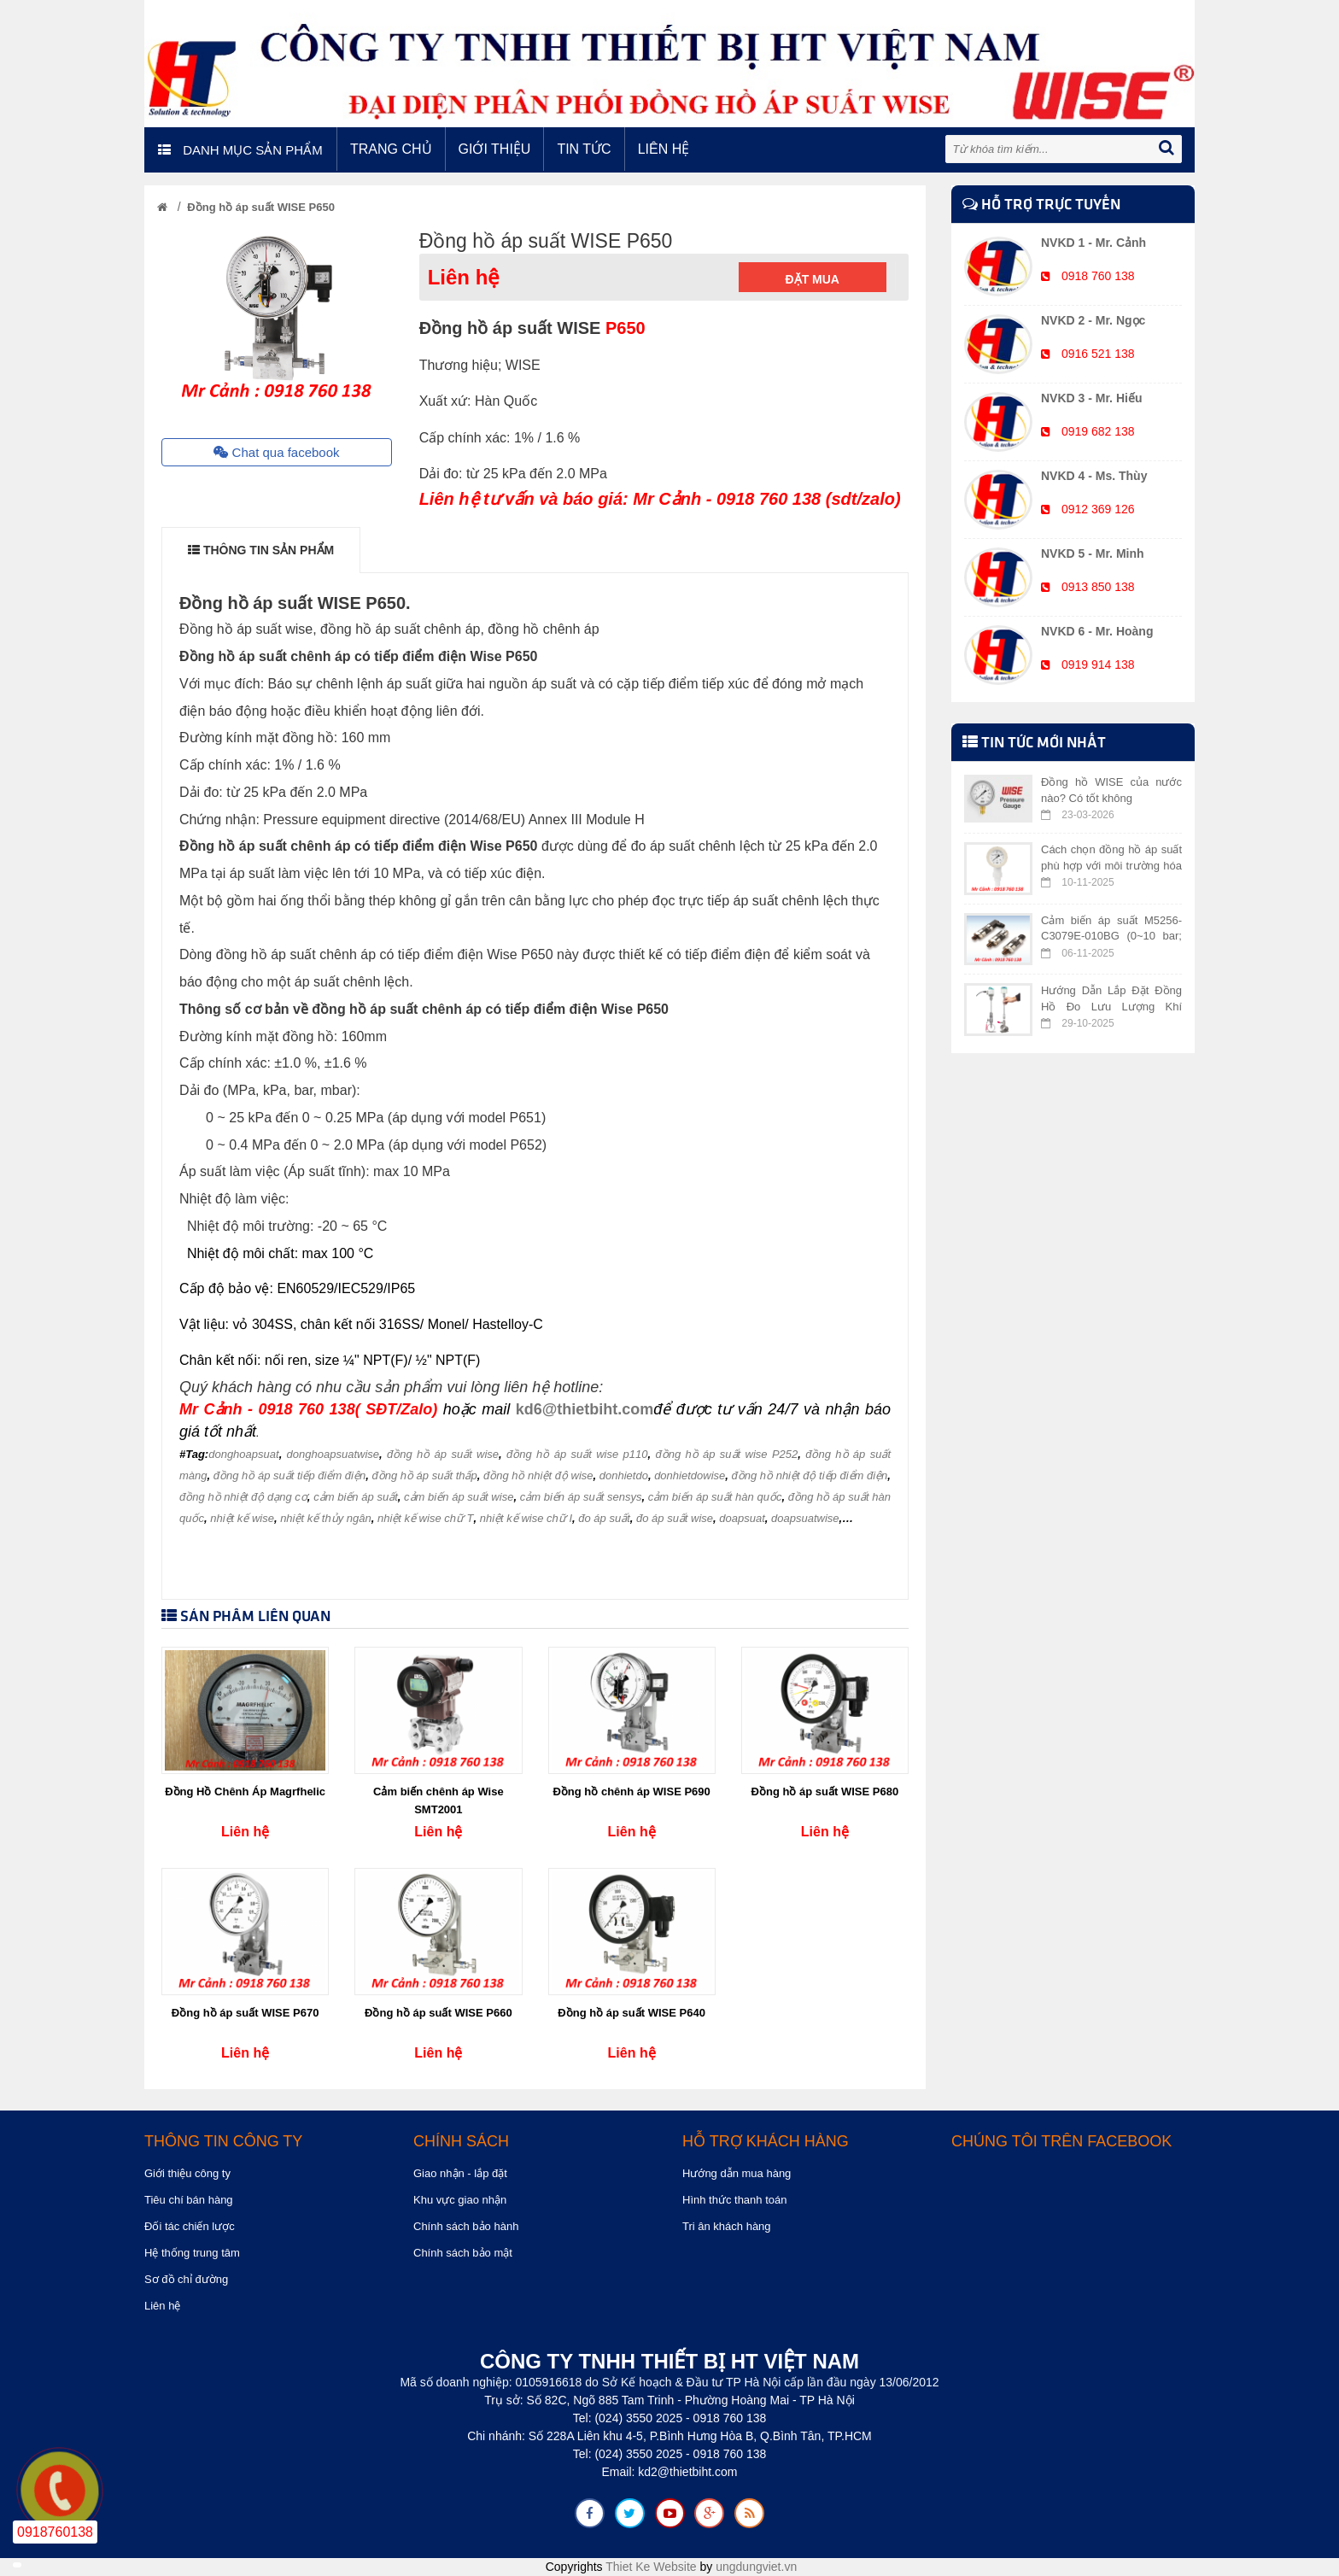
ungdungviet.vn (756, 2566)
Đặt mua (812, 279)
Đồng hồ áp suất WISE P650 (261, 207)
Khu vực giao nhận (459, 2199)
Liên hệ (664, 149)
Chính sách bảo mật (462, 2252)
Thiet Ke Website (650, 2566)
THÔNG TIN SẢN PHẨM (261, 550)
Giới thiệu (495, 149)
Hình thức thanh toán (734, 2199)
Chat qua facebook (276, 452)
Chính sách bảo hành (465, 2226)
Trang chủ (391, 149)
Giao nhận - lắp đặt (460, 2173)
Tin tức (584, 149)
